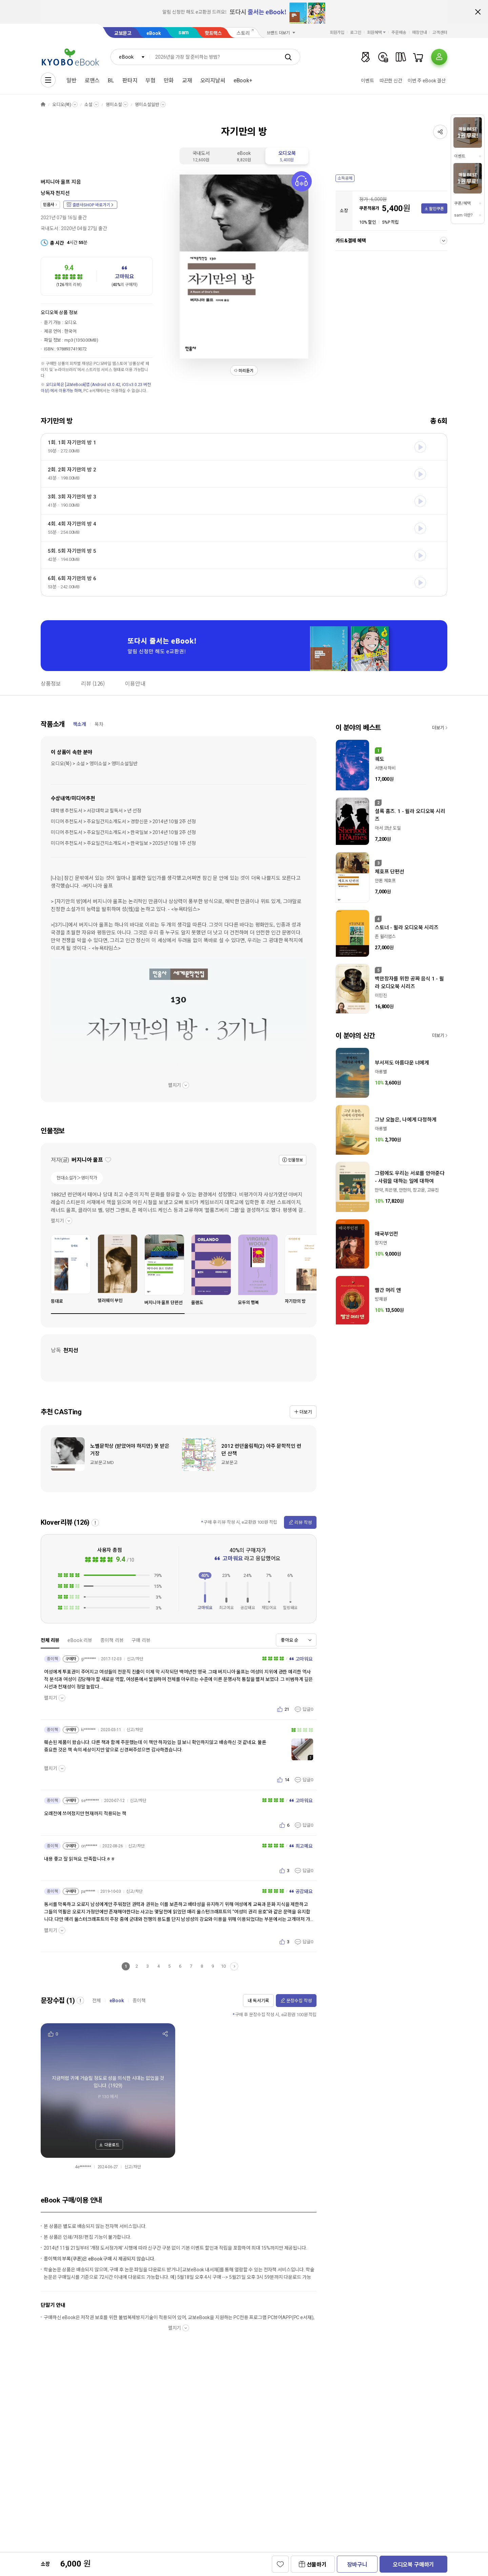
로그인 (355, 32)
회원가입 (337, 32)
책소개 (79, 724)
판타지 (130, 80)
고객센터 (439, 32)
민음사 (48, 204)
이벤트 (367, 80)
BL (111, 80)
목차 (99, 724)
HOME (43, 104)
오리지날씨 (212, 80)
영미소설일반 (147, 104)
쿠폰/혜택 (462, 203)
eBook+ (242, 80)
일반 (71, 80)
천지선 (63, 193)
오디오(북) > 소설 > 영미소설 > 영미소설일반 (94, 763)
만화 (169, 80)
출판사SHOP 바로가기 (91, 205)
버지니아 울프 (55, 182)
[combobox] (130, 57)
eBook (153, 33)
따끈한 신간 (391, 80)
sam (183, 32)
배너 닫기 (477, 11)
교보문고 (122, 33)
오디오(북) (61, 104)
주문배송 (398, 32)
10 (223, 1966)
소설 (88, 104)
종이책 (139, 2000)
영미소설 (114, 104)
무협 (150, 80)
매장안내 (419, 32)
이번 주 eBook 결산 (427, 80)
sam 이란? (463, 215)
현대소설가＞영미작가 (77, 1177)
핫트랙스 (213, 33)
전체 (96, 2000)
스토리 (243, 33)
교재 (187, 80)
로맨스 (92, 80)
